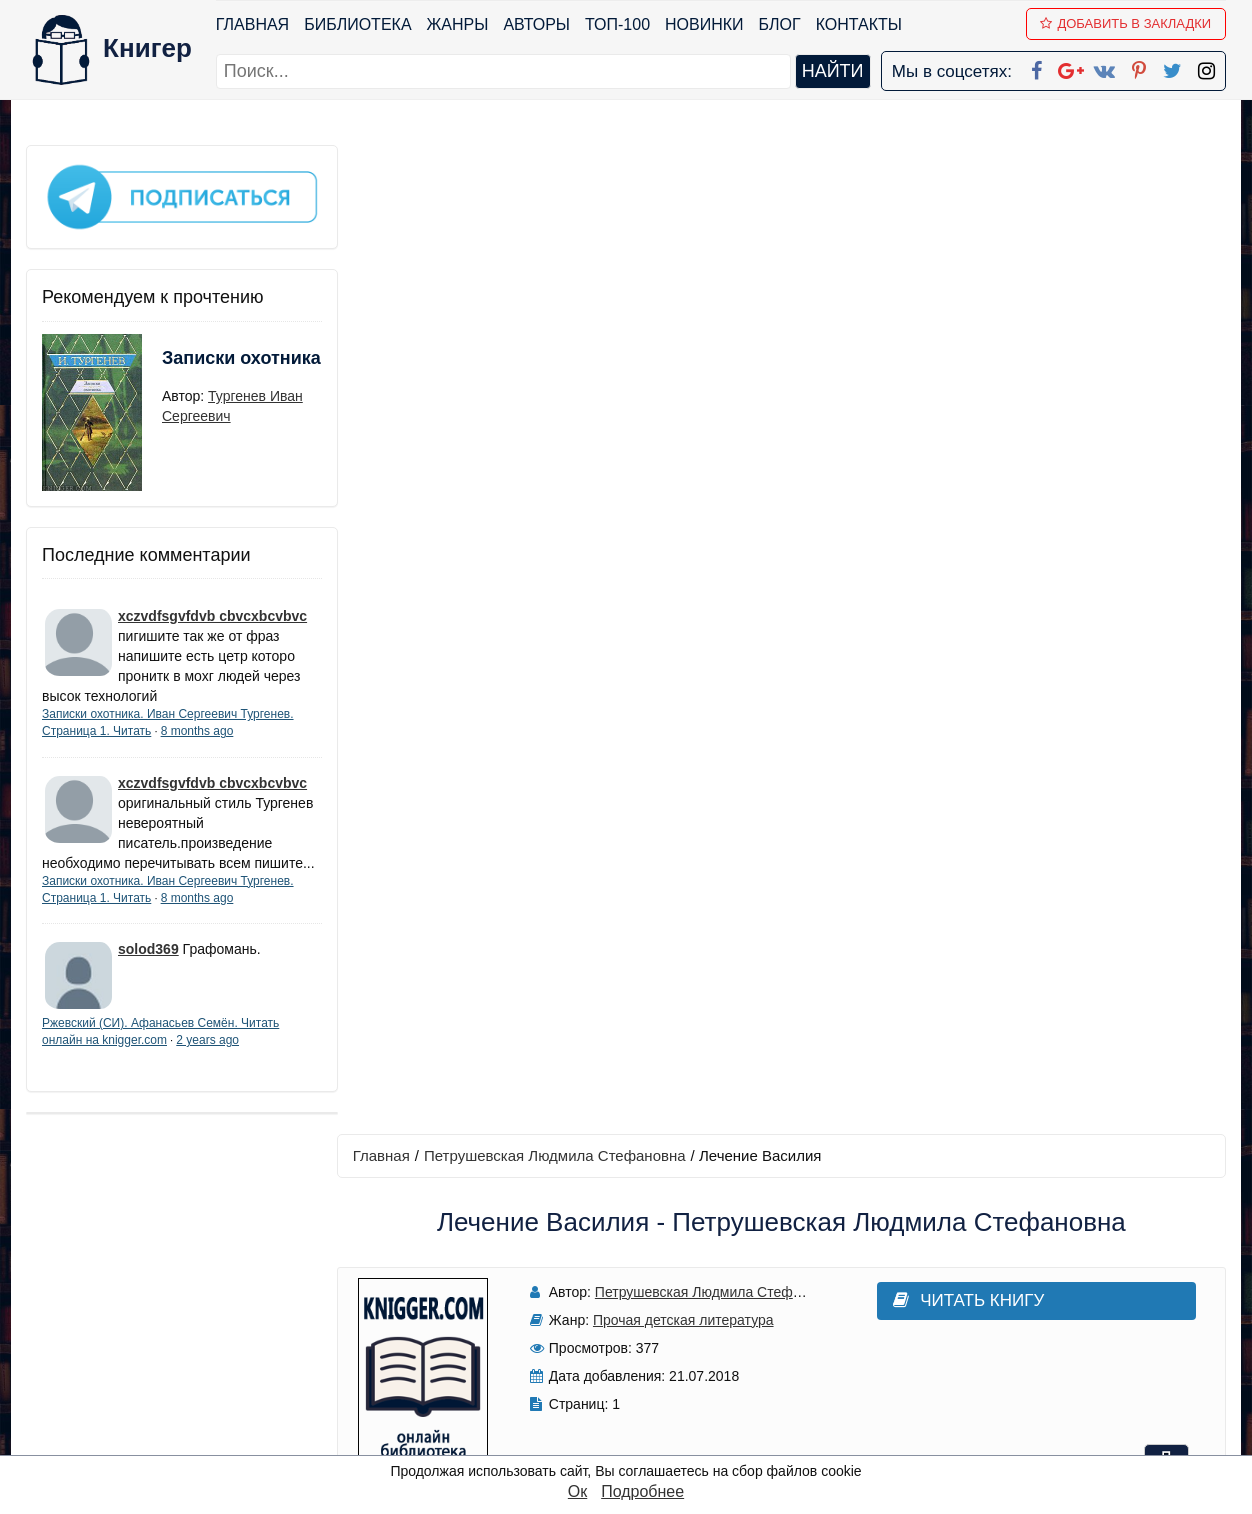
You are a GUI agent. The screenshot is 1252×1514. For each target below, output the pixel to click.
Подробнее (642, 1491)
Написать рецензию (784, 904)
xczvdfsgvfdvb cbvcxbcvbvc (212, 613)
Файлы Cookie (954, 1308)
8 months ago (197, 728)
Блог (780, 24)
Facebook (652, 1256)
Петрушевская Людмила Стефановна (559, 166)
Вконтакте (658, 1334)
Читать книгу (948, 311)
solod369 (148, 966)
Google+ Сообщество (702, 1308)
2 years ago (207, 1057)
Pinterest (649, 1360)
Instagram (655, 1412)
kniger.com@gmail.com (1032, 1256)
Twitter (643, 1386)
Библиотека (357, 24)
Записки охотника (202, 367)
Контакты (859, 24)
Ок (577, 1491)
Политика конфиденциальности (1020, 1282)
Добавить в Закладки (1126, 23)
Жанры (458, 24)
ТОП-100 (617, 24)
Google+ (653, 1282)
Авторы (537, 24)
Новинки (704, 24)
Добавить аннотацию (783, 786)
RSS (635, 1438)
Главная (252, 24)
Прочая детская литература (677, 331)
